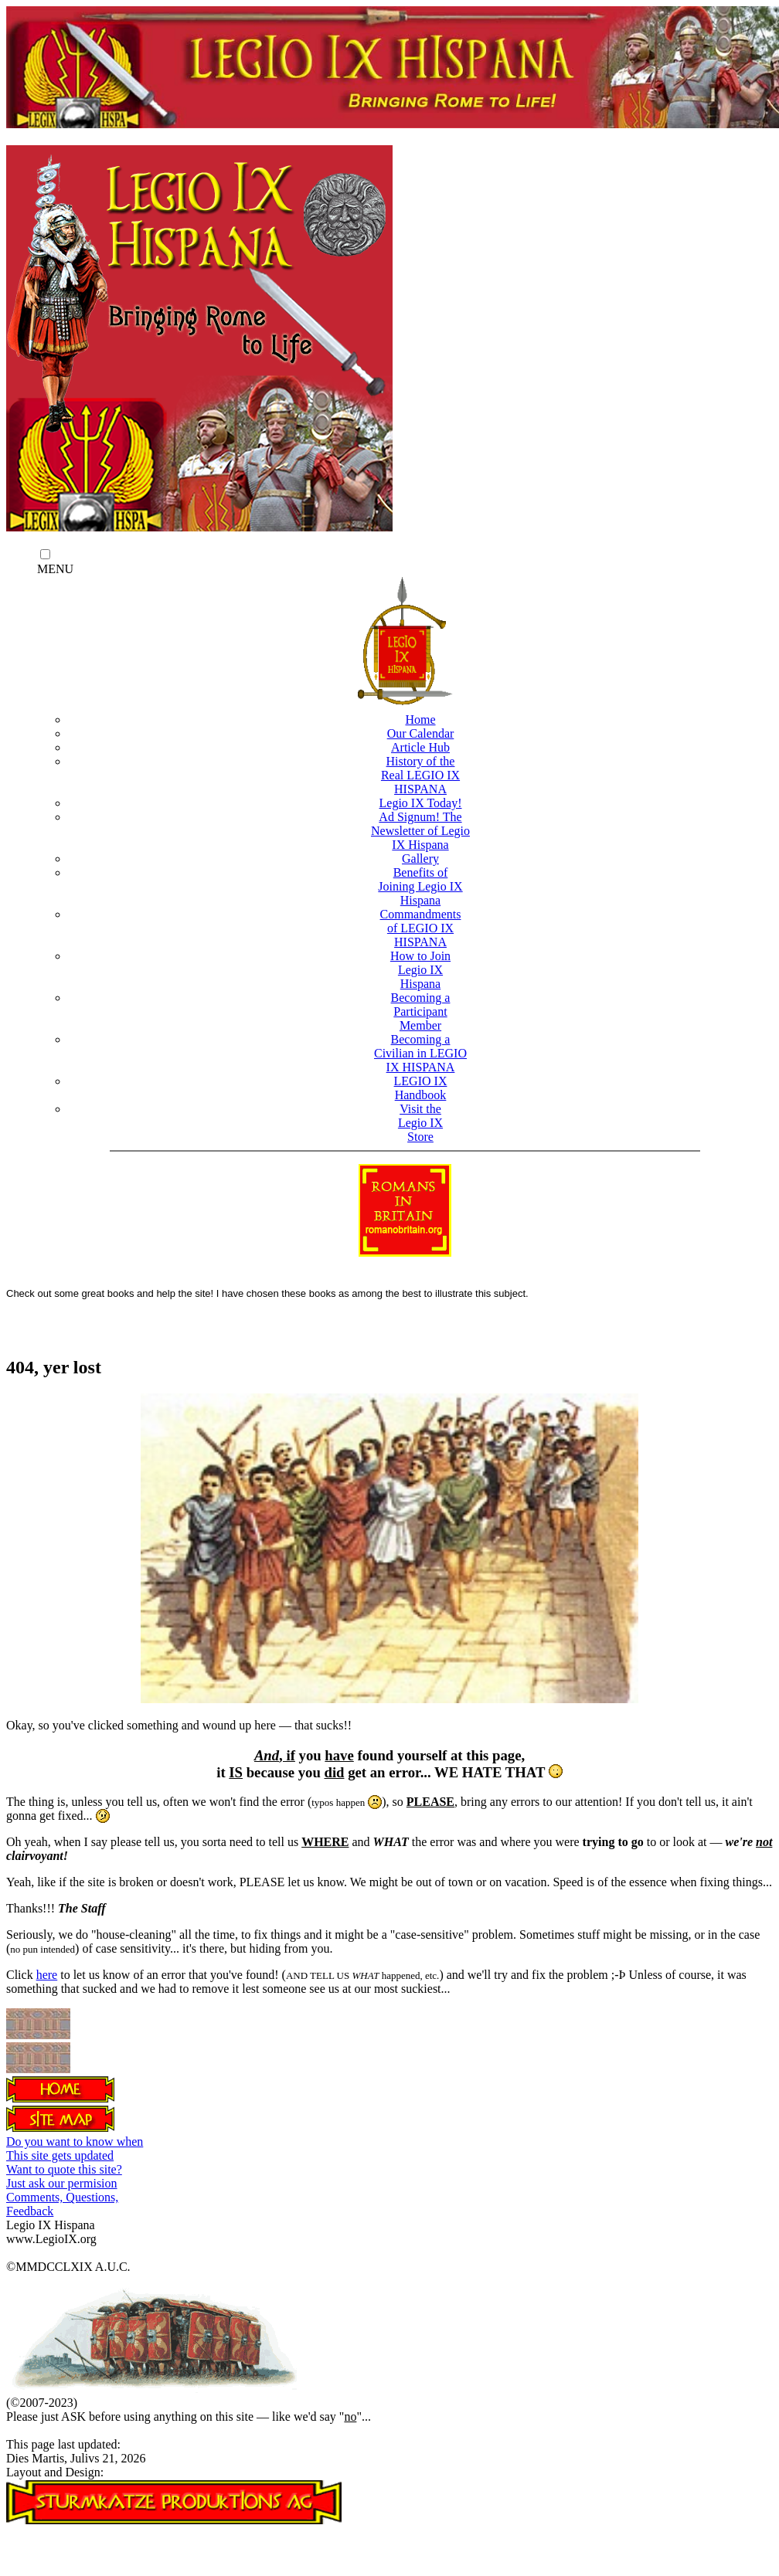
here (47, 1974)
